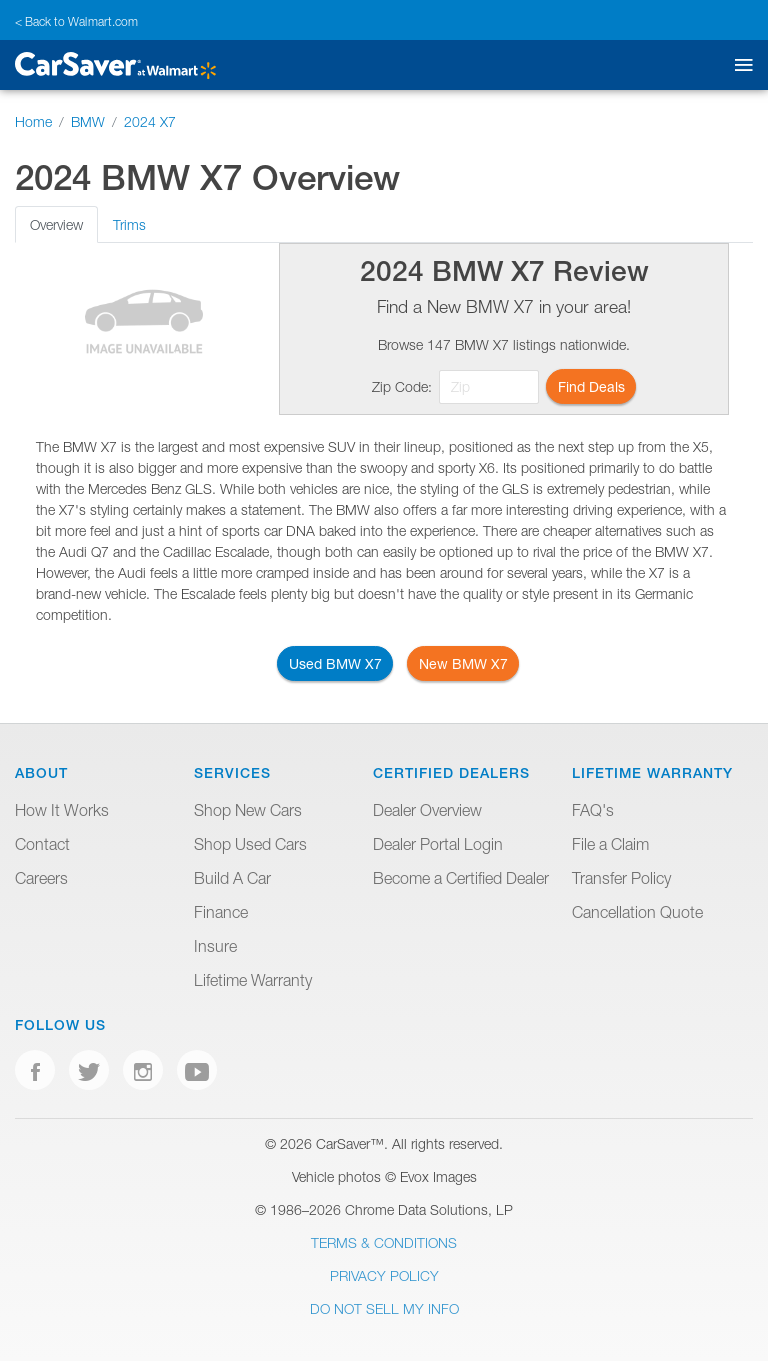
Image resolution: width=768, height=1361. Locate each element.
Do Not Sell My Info (384, 1308)
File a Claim (610, 844)
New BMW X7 (463, 663)
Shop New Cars (248, 810)
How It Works (62, 810)
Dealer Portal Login (438, 844)
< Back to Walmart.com (76, 21)
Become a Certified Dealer (461, 878)
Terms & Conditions (384, 1242)
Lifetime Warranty (253, 980)
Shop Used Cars (250, 844)
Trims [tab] (129, 224)
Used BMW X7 (335, 663)
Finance (221, 912)
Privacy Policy (384, 1275)
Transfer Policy (621, 878)
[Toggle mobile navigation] (739, 65)
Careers (41, 878)
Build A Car (232, 878)
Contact (42, 844)
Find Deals (591, 386)
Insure (215, 946)
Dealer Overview (427, 810)
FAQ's (593, 810)
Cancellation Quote (637, 912)
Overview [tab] (56, 224)
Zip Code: (402, 386)
